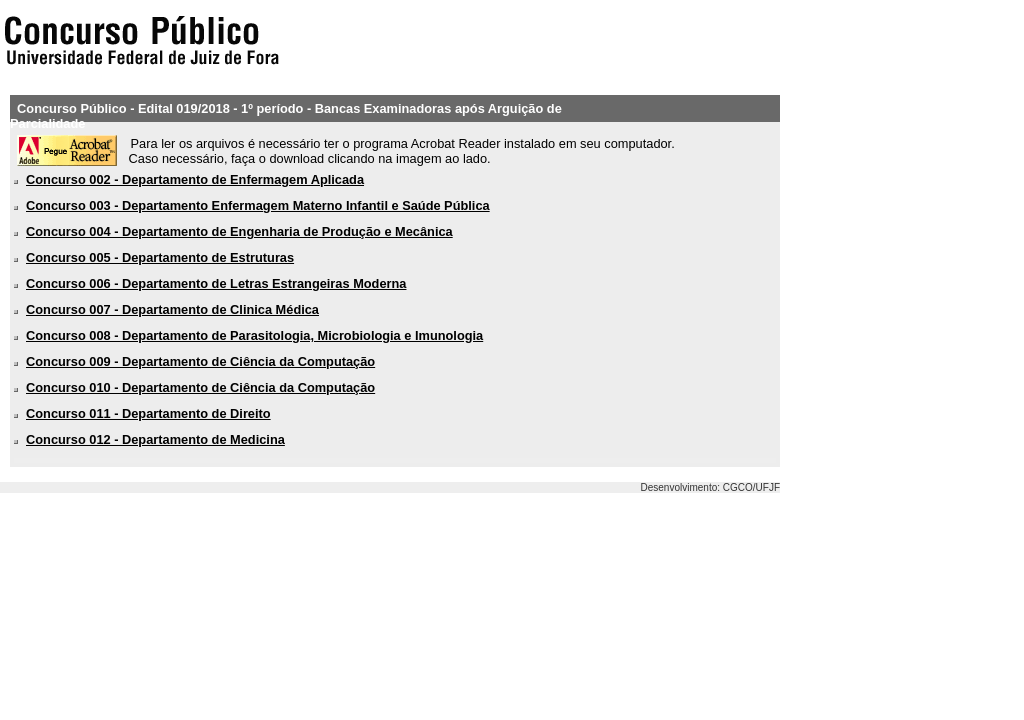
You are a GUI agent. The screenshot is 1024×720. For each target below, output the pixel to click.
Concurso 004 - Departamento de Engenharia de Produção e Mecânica (239, 231)
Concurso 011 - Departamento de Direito (148, 413)
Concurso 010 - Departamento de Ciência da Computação (200, 387)
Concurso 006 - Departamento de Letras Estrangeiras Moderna (216, 283)
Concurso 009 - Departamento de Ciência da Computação (200, 361)
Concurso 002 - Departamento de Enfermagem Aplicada (195, 179)
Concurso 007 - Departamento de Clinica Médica (172, 309)
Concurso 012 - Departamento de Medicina (155, 439)
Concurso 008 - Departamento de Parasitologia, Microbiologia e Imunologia (254, 335)
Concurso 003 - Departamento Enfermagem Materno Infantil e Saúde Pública (258, 205)
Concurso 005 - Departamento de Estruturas (160, 257)
